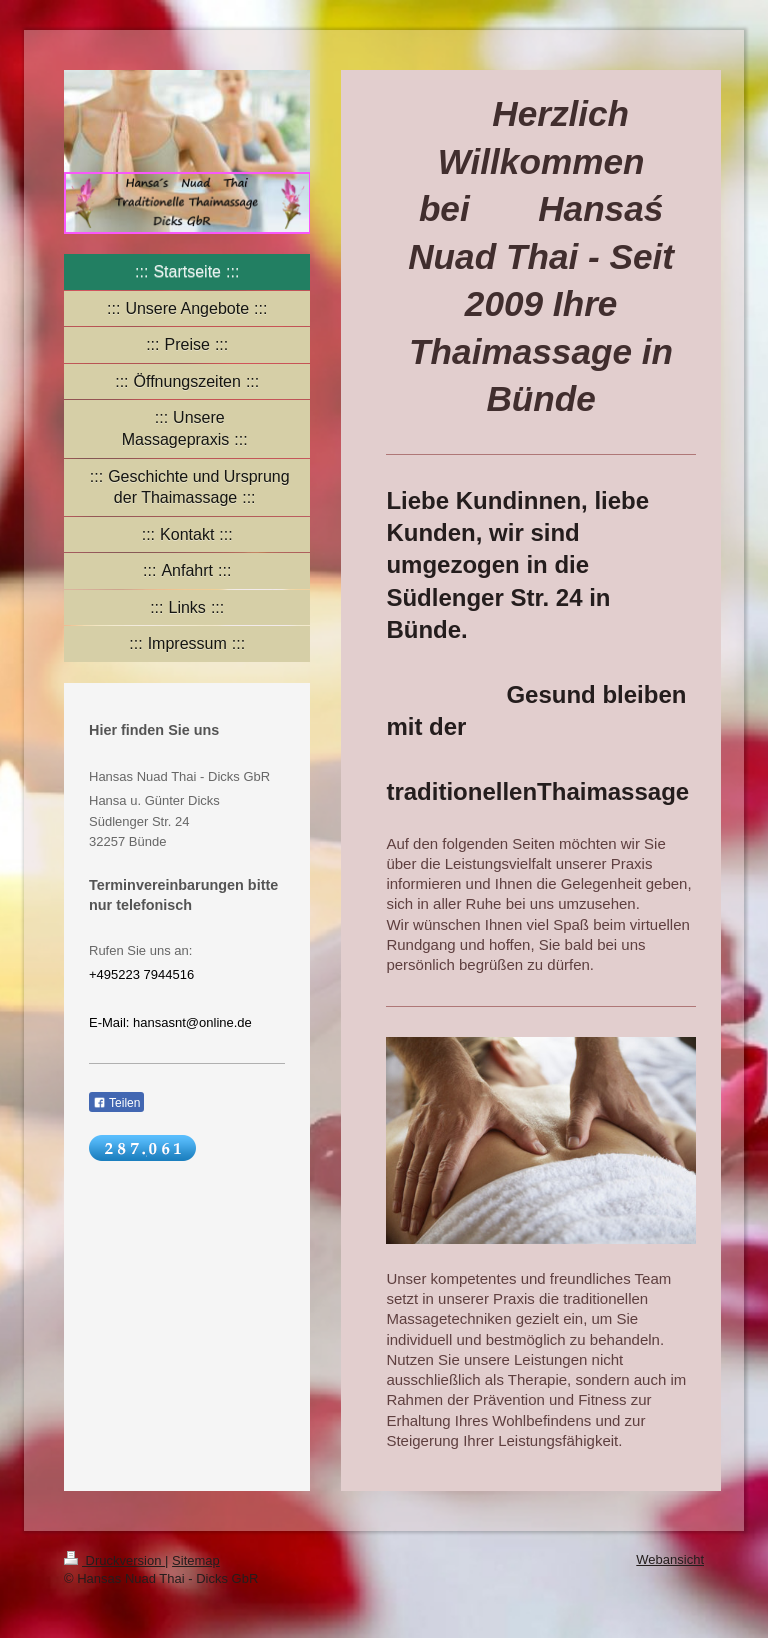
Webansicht (670, 1559)
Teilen (116, 1103)
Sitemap (196, 1560)
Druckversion (114, 1560)
